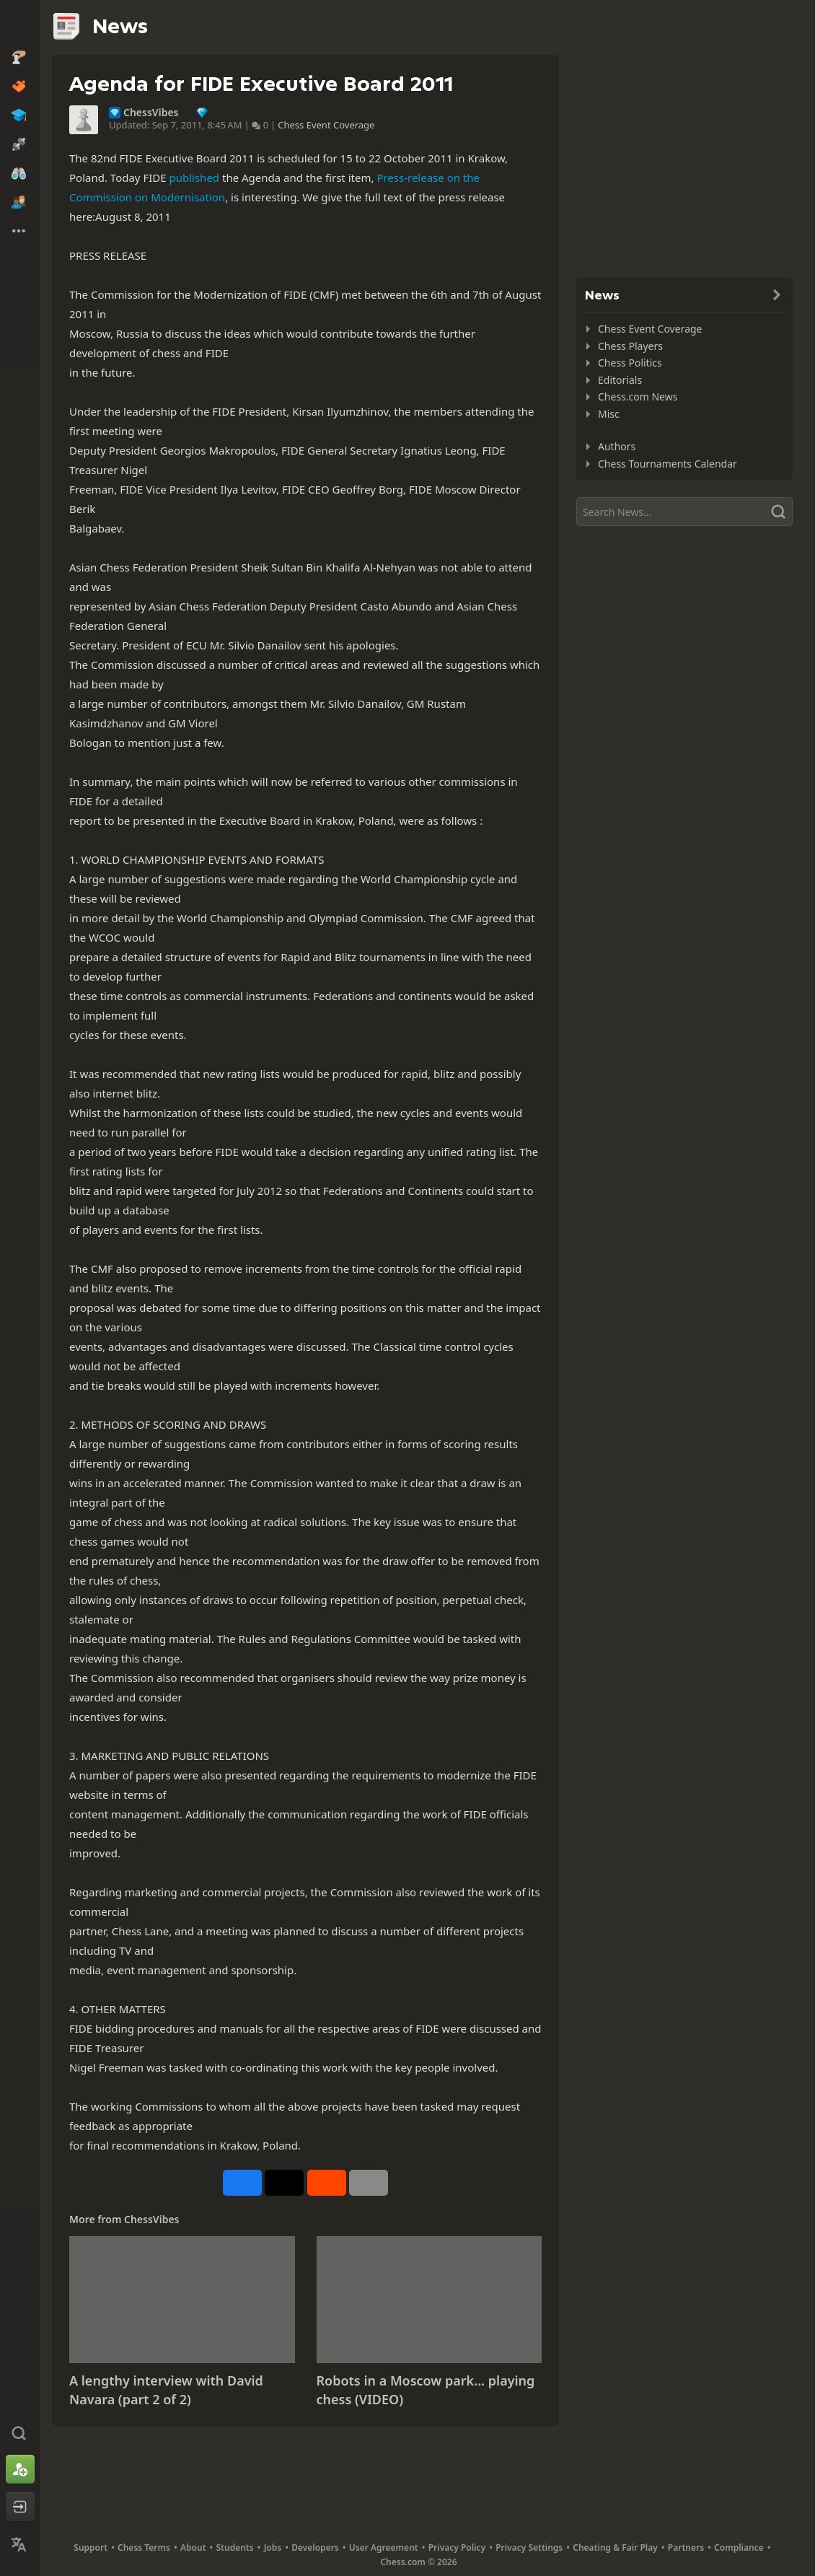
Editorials (620, 380)
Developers (315, 2547)
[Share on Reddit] (326, 2183)
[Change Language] (20, 2544)
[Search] (684, 511)
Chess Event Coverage (326, 124)
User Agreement (383, 2547)
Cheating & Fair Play (615, 2547)
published (194, 177)
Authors (616, 446)
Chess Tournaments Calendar (667, 463)
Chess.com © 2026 (418, 2562)
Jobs (273, 2547)
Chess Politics (630, 362)
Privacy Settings (529, 2547)
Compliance (739, 2547)
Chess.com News (637, 396)
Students (235, 2547)
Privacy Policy (456, 2547)
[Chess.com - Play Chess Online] (20, 24)
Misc (609, 414)
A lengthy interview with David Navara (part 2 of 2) (166, 2390)
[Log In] (20, 2506)
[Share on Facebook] (242, 2183)
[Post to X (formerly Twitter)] (284, 2183)
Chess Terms (144, 2547)
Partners (686, 2547)
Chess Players (630, 346)
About (193, 2547)
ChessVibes (151, 112)
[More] (368, 2183)
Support (90, 2547)
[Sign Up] (20, 2469)
